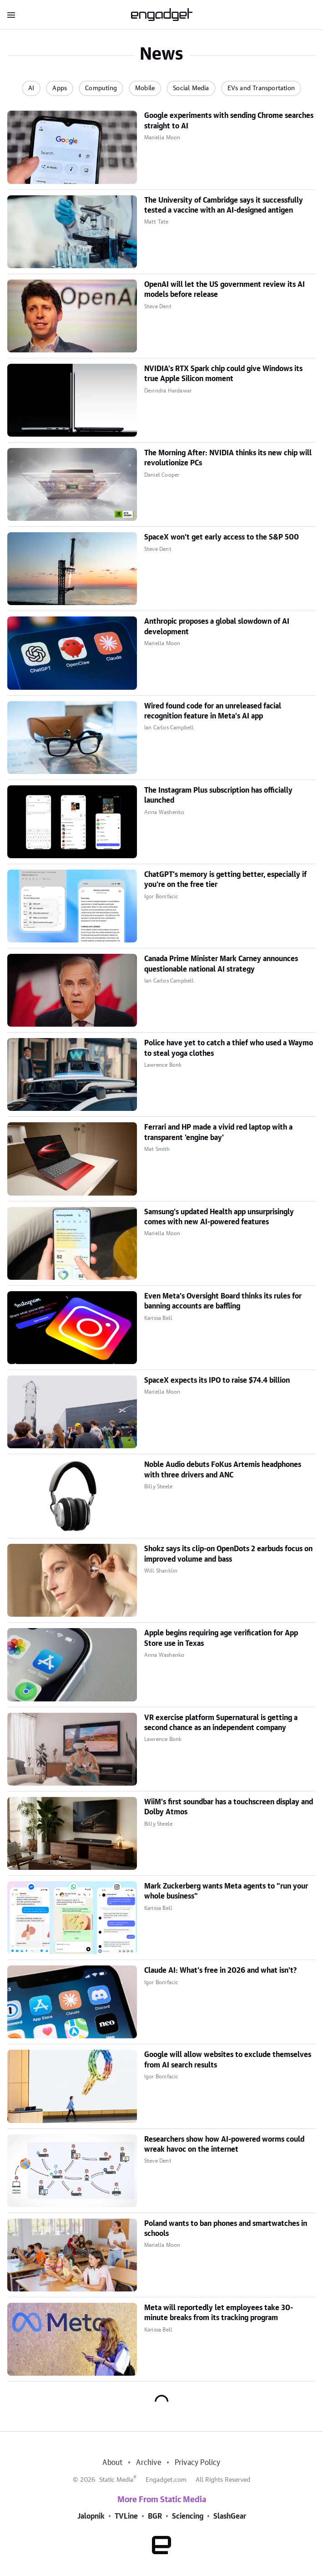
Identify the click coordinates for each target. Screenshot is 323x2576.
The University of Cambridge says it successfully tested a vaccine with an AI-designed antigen (223, 205)
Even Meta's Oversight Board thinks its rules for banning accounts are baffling (223, 1301)
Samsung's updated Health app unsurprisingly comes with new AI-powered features (219, 1217)
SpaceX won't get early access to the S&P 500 (221, 537)
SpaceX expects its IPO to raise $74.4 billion (217, 1380)
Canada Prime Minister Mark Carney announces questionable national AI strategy (221, 963)
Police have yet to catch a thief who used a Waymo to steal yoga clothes (228, 1048)
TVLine (126, 2516)
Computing (101, 88)
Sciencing (187, 2516)
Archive (148, 2462)
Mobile (145, 88)
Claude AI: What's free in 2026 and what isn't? (220, 1970)
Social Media (191, 88)
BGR (155, 2516)
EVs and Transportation (261, 88)
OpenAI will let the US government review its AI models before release (224, 289)
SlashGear (229, 2516)
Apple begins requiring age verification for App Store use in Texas (221, 1638)
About (112, 2462)
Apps (59, 88)
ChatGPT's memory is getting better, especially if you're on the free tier (225, 879)
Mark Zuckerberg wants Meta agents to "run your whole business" (226, 1891)
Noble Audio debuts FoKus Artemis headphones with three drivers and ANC (222, 1469)
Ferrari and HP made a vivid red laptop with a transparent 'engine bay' (218, 1132)
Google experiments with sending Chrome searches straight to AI (228, 120)
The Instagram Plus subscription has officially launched (218, 795)
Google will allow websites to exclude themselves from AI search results (227, 2059)
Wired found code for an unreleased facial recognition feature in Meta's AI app (212, 711)
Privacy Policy (198, 2462)
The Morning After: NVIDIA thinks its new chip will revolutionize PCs (228, 458)
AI (31, 88)
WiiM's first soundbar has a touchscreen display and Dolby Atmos (228, 1807)
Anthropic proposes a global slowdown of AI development (216, 626)
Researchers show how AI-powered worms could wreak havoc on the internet (224, 2144)
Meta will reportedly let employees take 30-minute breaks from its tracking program (218, 2312)
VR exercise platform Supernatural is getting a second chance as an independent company (221, 1722)
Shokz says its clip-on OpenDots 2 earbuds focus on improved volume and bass (228, 1554)
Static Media (116, 2480)
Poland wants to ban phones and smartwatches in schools (225, 2228)
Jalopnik (91, 2516)
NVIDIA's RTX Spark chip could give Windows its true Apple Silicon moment (223, 373)
